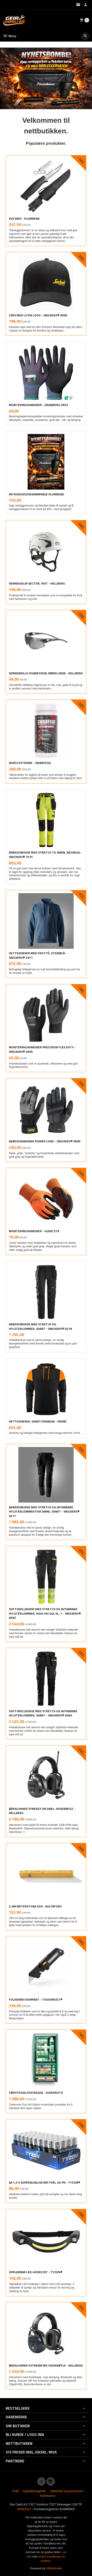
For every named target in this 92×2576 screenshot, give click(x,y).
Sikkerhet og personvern (67, 2491)
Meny (9, 36)
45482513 (24, 2509)
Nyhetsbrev (48, 2496)
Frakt (15, 2491)
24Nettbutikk (54, 2568)
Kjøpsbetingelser (34, 2491)
